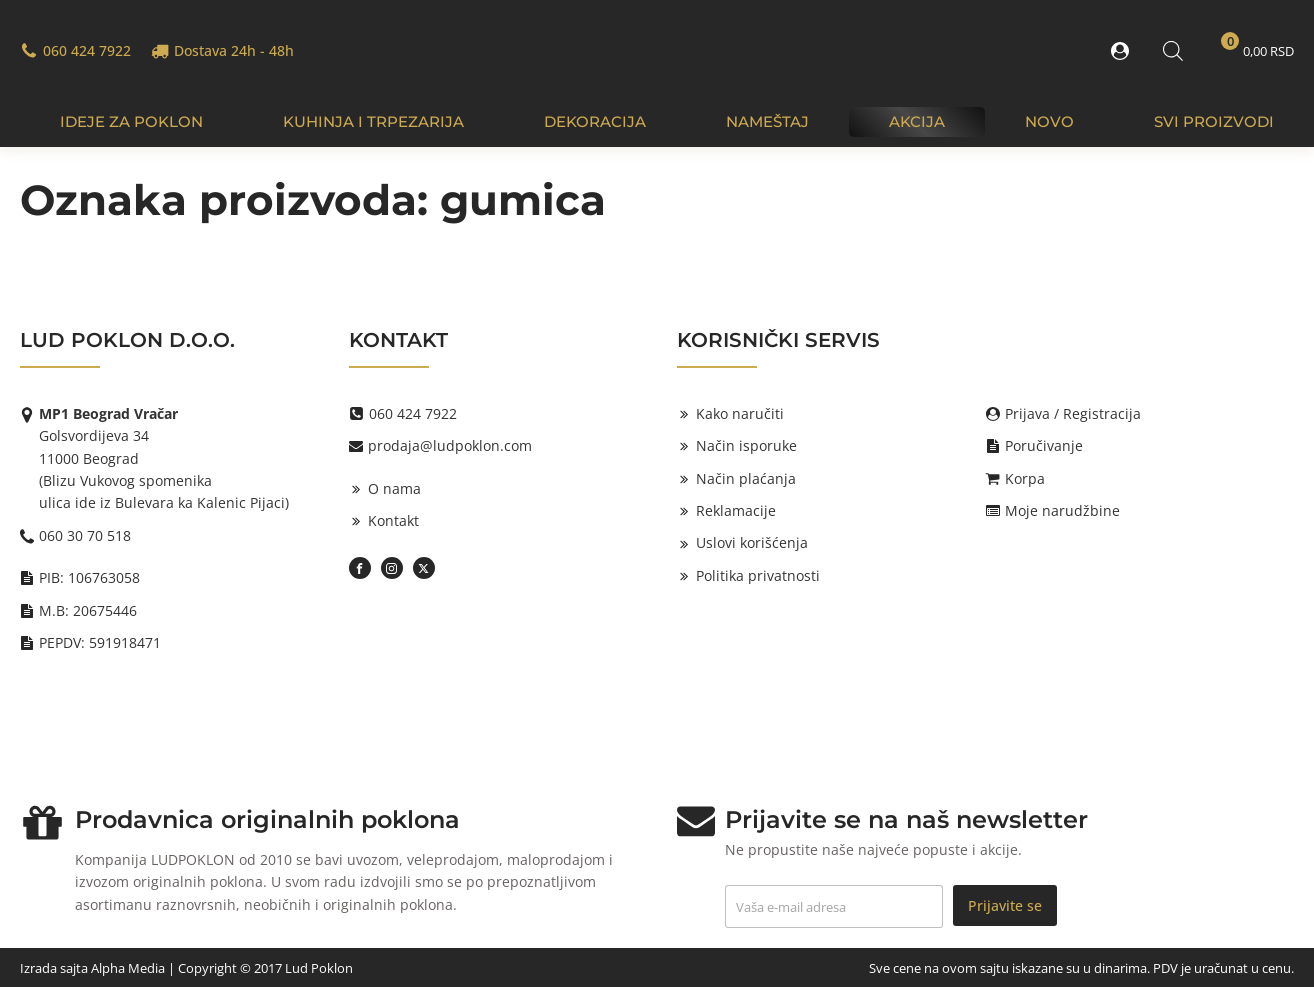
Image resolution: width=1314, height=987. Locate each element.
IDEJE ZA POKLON (131, 121)
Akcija (917, 121)
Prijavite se (1005, 905)
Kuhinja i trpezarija (373, 121)
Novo (1049, 121)
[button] (1124, 51)
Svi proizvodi (1214, 121)
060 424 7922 (87, 50)
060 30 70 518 (85, 535)
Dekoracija (595, 121)
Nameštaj (767, 121)
